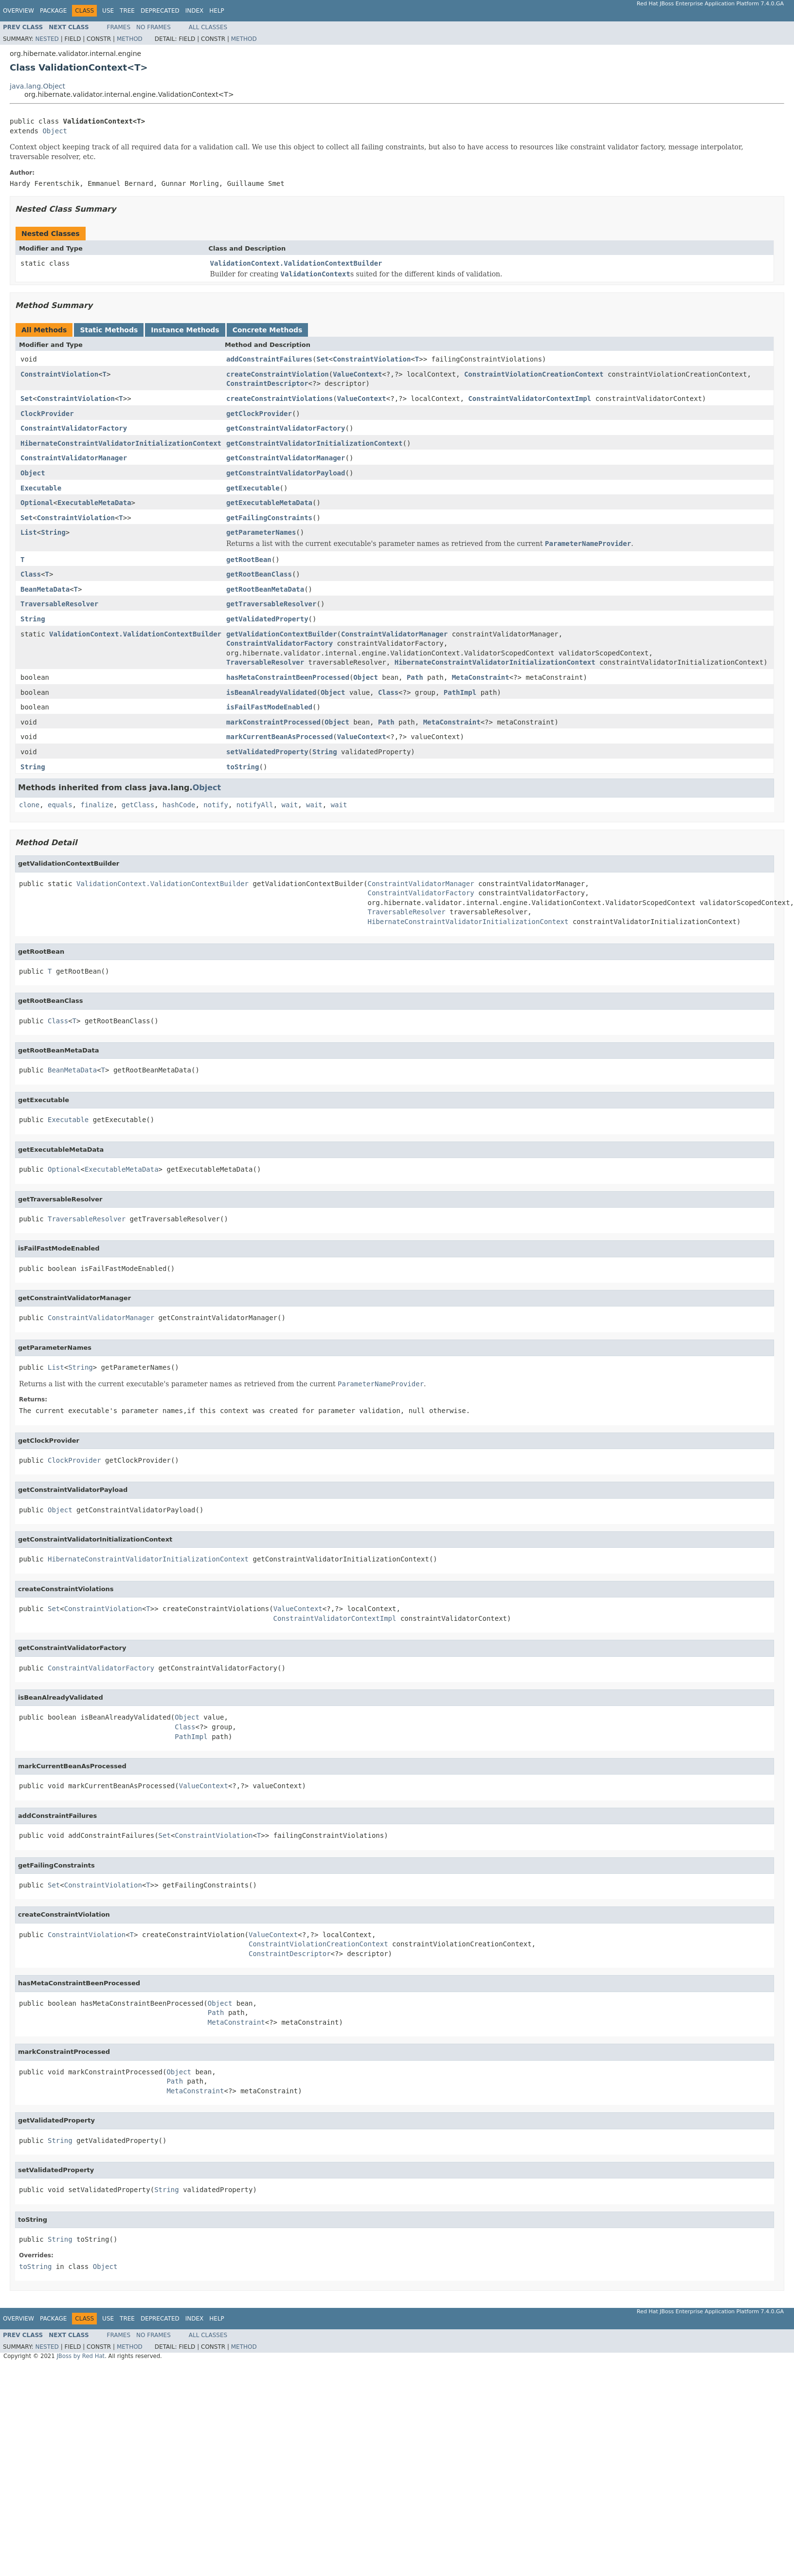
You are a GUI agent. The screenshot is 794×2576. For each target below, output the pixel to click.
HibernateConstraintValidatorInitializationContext (120, 443)
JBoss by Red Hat (80, 2356)
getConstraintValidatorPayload (285, 473)
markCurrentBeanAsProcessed (279, 737)
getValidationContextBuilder (281, 634)
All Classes (208, 27)
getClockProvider (259, 413)
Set (322, 359)
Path (415, 677)
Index (194, 10)
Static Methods (109, 330)
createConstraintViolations (279, 398)
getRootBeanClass (259, 574)
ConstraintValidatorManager (73, 458)
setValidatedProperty (267, 752)
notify (215, 805)
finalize (96, 805)
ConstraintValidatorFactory (73, 428)
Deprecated (160, 10)
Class (30, 574)
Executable (40, 488)
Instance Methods (185, 330)
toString (242, 767)
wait (290, 805)
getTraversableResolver (271, 604)
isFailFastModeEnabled (269, 707)
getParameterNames (261, 532)
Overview (18, 10)
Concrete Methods (268, 330)
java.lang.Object (37, 86)
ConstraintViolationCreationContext (534, 374)
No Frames (153, 27)
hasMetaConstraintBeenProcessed (287, 677)
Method (130, 39)
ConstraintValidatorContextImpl (529, 398)
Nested (46, 39)
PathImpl (460, 692)
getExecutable (253, 488)
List (28, 532)
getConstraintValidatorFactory (285, 428)
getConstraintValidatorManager (285, 458)
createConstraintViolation (277, 374)
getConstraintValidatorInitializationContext (314, 443)
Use (108, 10)
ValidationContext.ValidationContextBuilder (296, 263)
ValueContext (357, 374)
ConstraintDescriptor (267, 383)
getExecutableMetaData (269, 503)
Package (53, 10)
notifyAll (254, 805)
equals (60, 805)
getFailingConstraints (269, 518)
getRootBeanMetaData (265, 589)
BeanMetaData (45, 589)
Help (216, 10)
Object (54, 131)
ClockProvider (47, 413)
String (53, 532)
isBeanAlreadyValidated (271, 692)
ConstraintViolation (372, 359)
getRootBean (248, 559)
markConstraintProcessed (273, 722)
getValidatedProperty (267, 619)
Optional (36, 503)
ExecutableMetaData (94, 503)
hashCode (178, 805)
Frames (119, 27)
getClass (138, 805)
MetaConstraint (480, 677)
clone (29, 805)
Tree (127, 10)
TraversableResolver (59, 604)
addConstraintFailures (269, 359)
